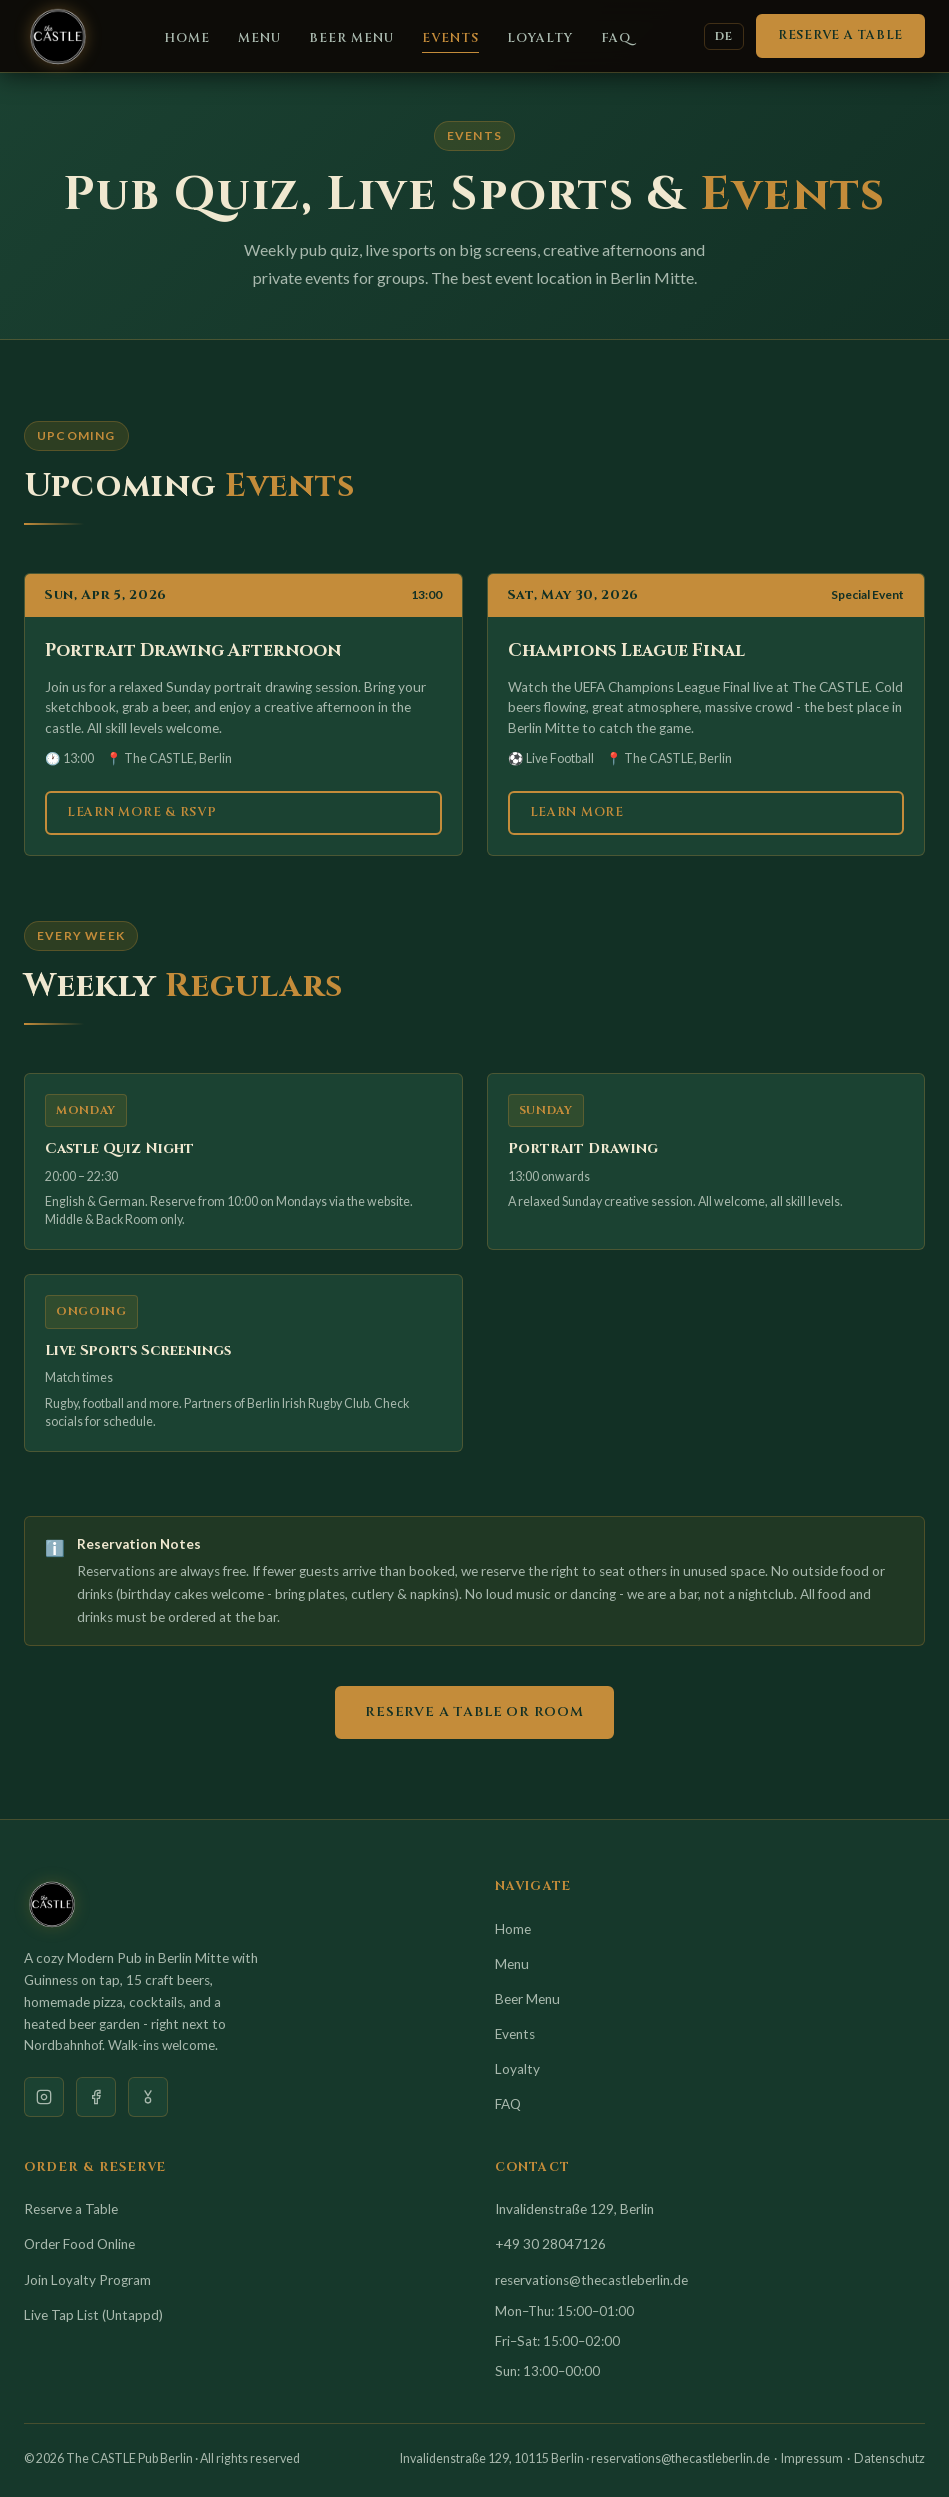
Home (187, 38)
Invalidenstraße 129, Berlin (574, 2209)
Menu (259, 38)
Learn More (577, 812)
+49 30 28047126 (550, 2244)
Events (450, 38)
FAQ (616, 38)
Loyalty (540, 38)
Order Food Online (79, 2244)
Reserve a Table (840, 35)
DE (724, 36)
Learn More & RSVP (142, 812)
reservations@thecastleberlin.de (591, 2280)
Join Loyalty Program (87, 2280)
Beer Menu (351, 38)
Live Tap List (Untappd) (93, 2315)
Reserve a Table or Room (474, 1712)
